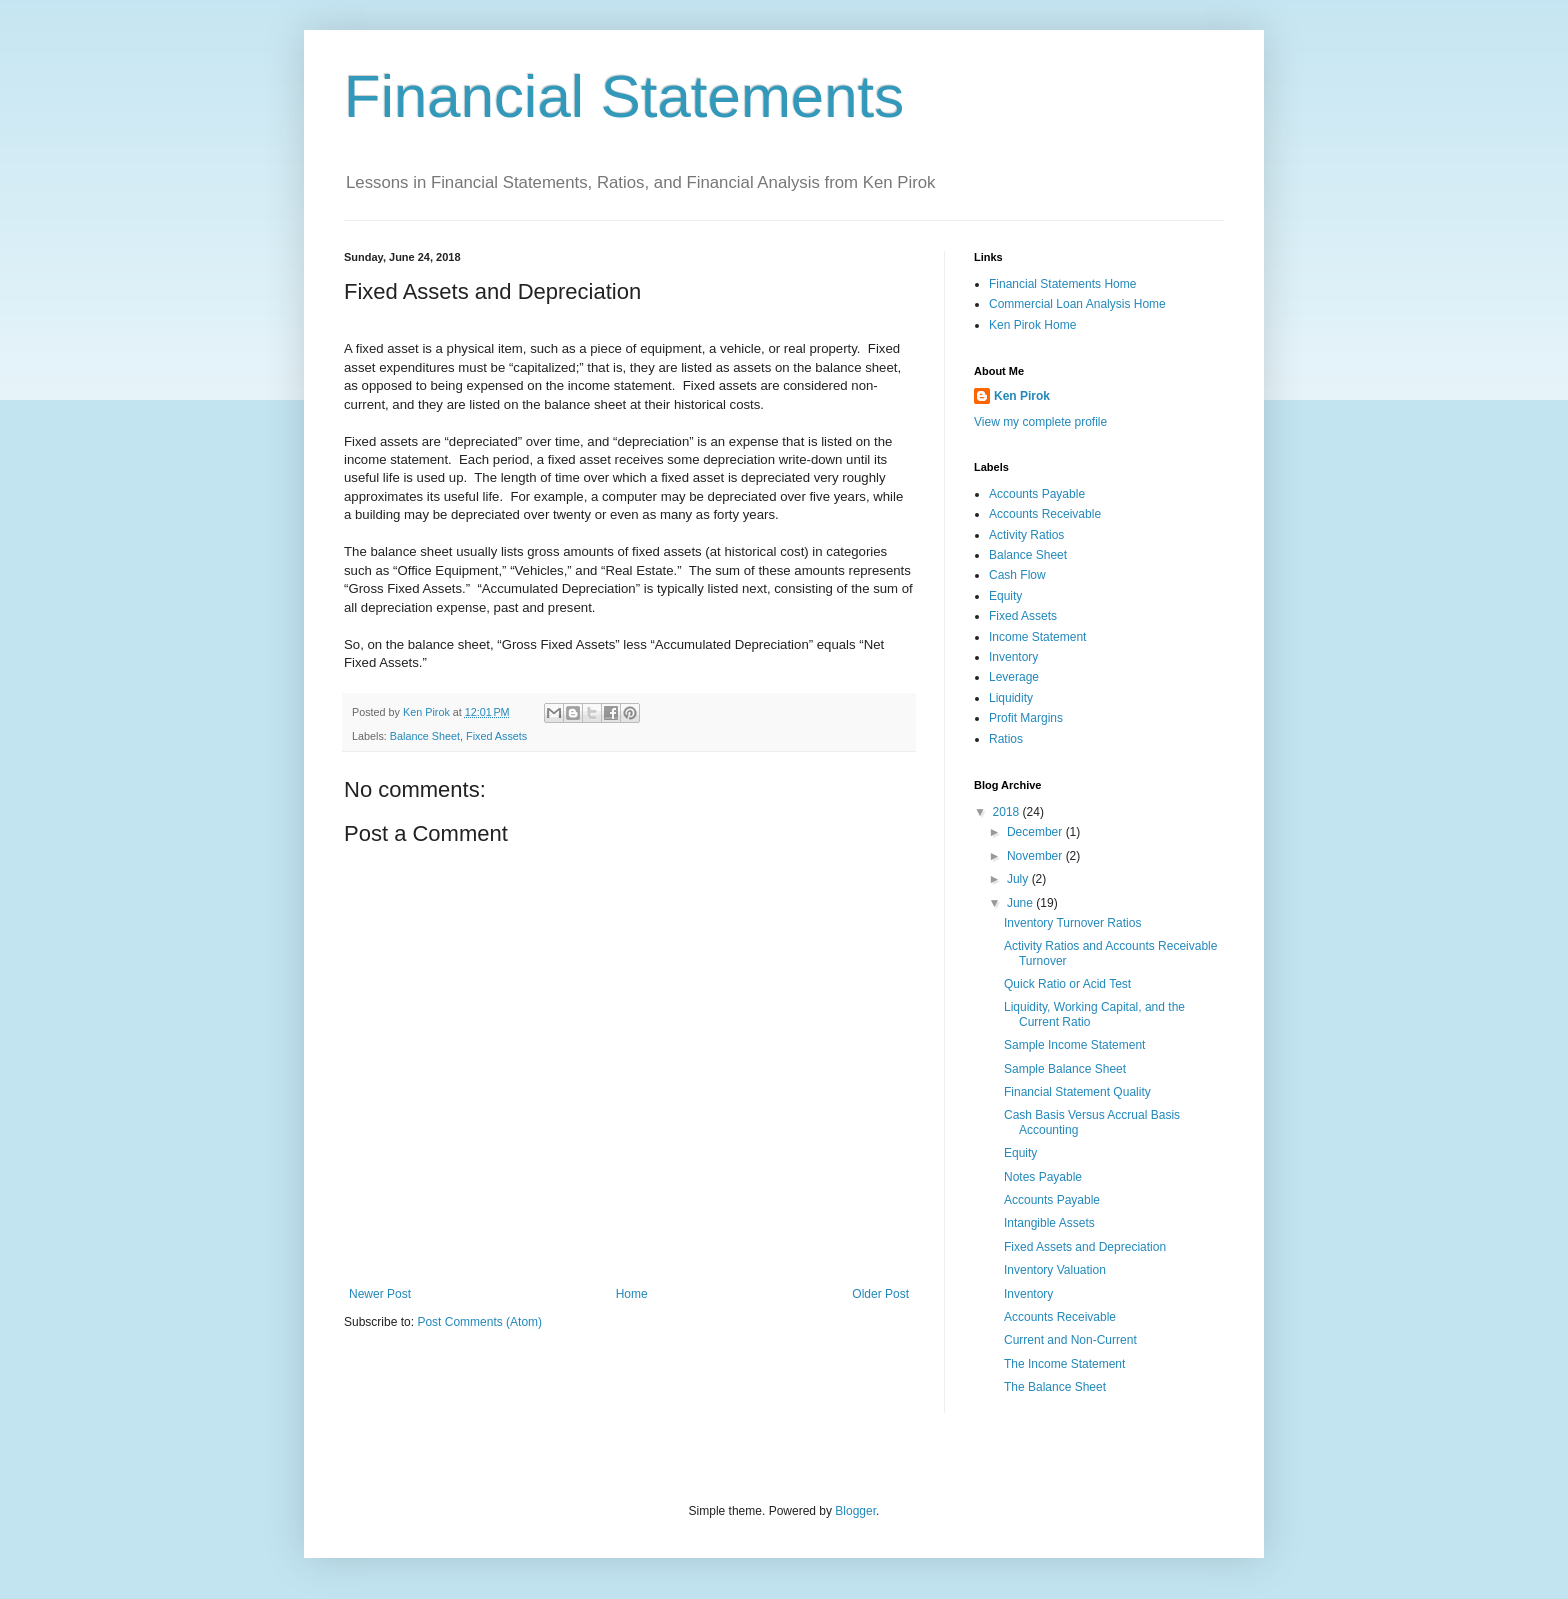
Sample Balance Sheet (1065, 1069)
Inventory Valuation (1055, 1270)
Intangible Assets (1049, 1223)
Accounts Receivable (1045, 514)
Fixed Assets (496, 736)
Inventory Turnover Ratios (1072, 923)
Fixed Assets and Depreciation (1085, 1247)
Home (632, 1294)
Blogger (855, 1511)
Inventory (1013, 657)
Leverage (1014, 677)
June (1021, 903)
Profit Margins (1026, 718)
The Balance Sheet (1055, 1387)
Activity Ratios (1026, 535)
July (1019, 879)
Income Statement (1037, 637)
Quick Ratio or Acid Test (1067, 984)
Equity (1005, 596)
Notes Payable (1043, 1177)
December (1036, 832)
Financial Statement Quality (1077, 1092)
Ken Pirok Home (1032, 325)
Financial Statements (624, 96)
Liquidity (1011, 698)
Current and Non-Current (1070, 1340)
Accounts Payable (1037, 494)
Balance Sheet (425, 736)
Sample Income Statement (1074, 1045)
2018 (1008, 812)
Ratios (1006, 739)
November (1036, 856)
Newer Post (380, 1294)
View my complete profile (1040, 422)
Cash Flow (1017, 575)
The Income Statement (1064, 1364)
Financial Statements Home (1062, 284)
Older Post (880, 1294)
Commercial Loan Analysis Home (1077, 304)
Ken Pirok (1022, 396)
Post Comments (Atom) (479, 1322)
